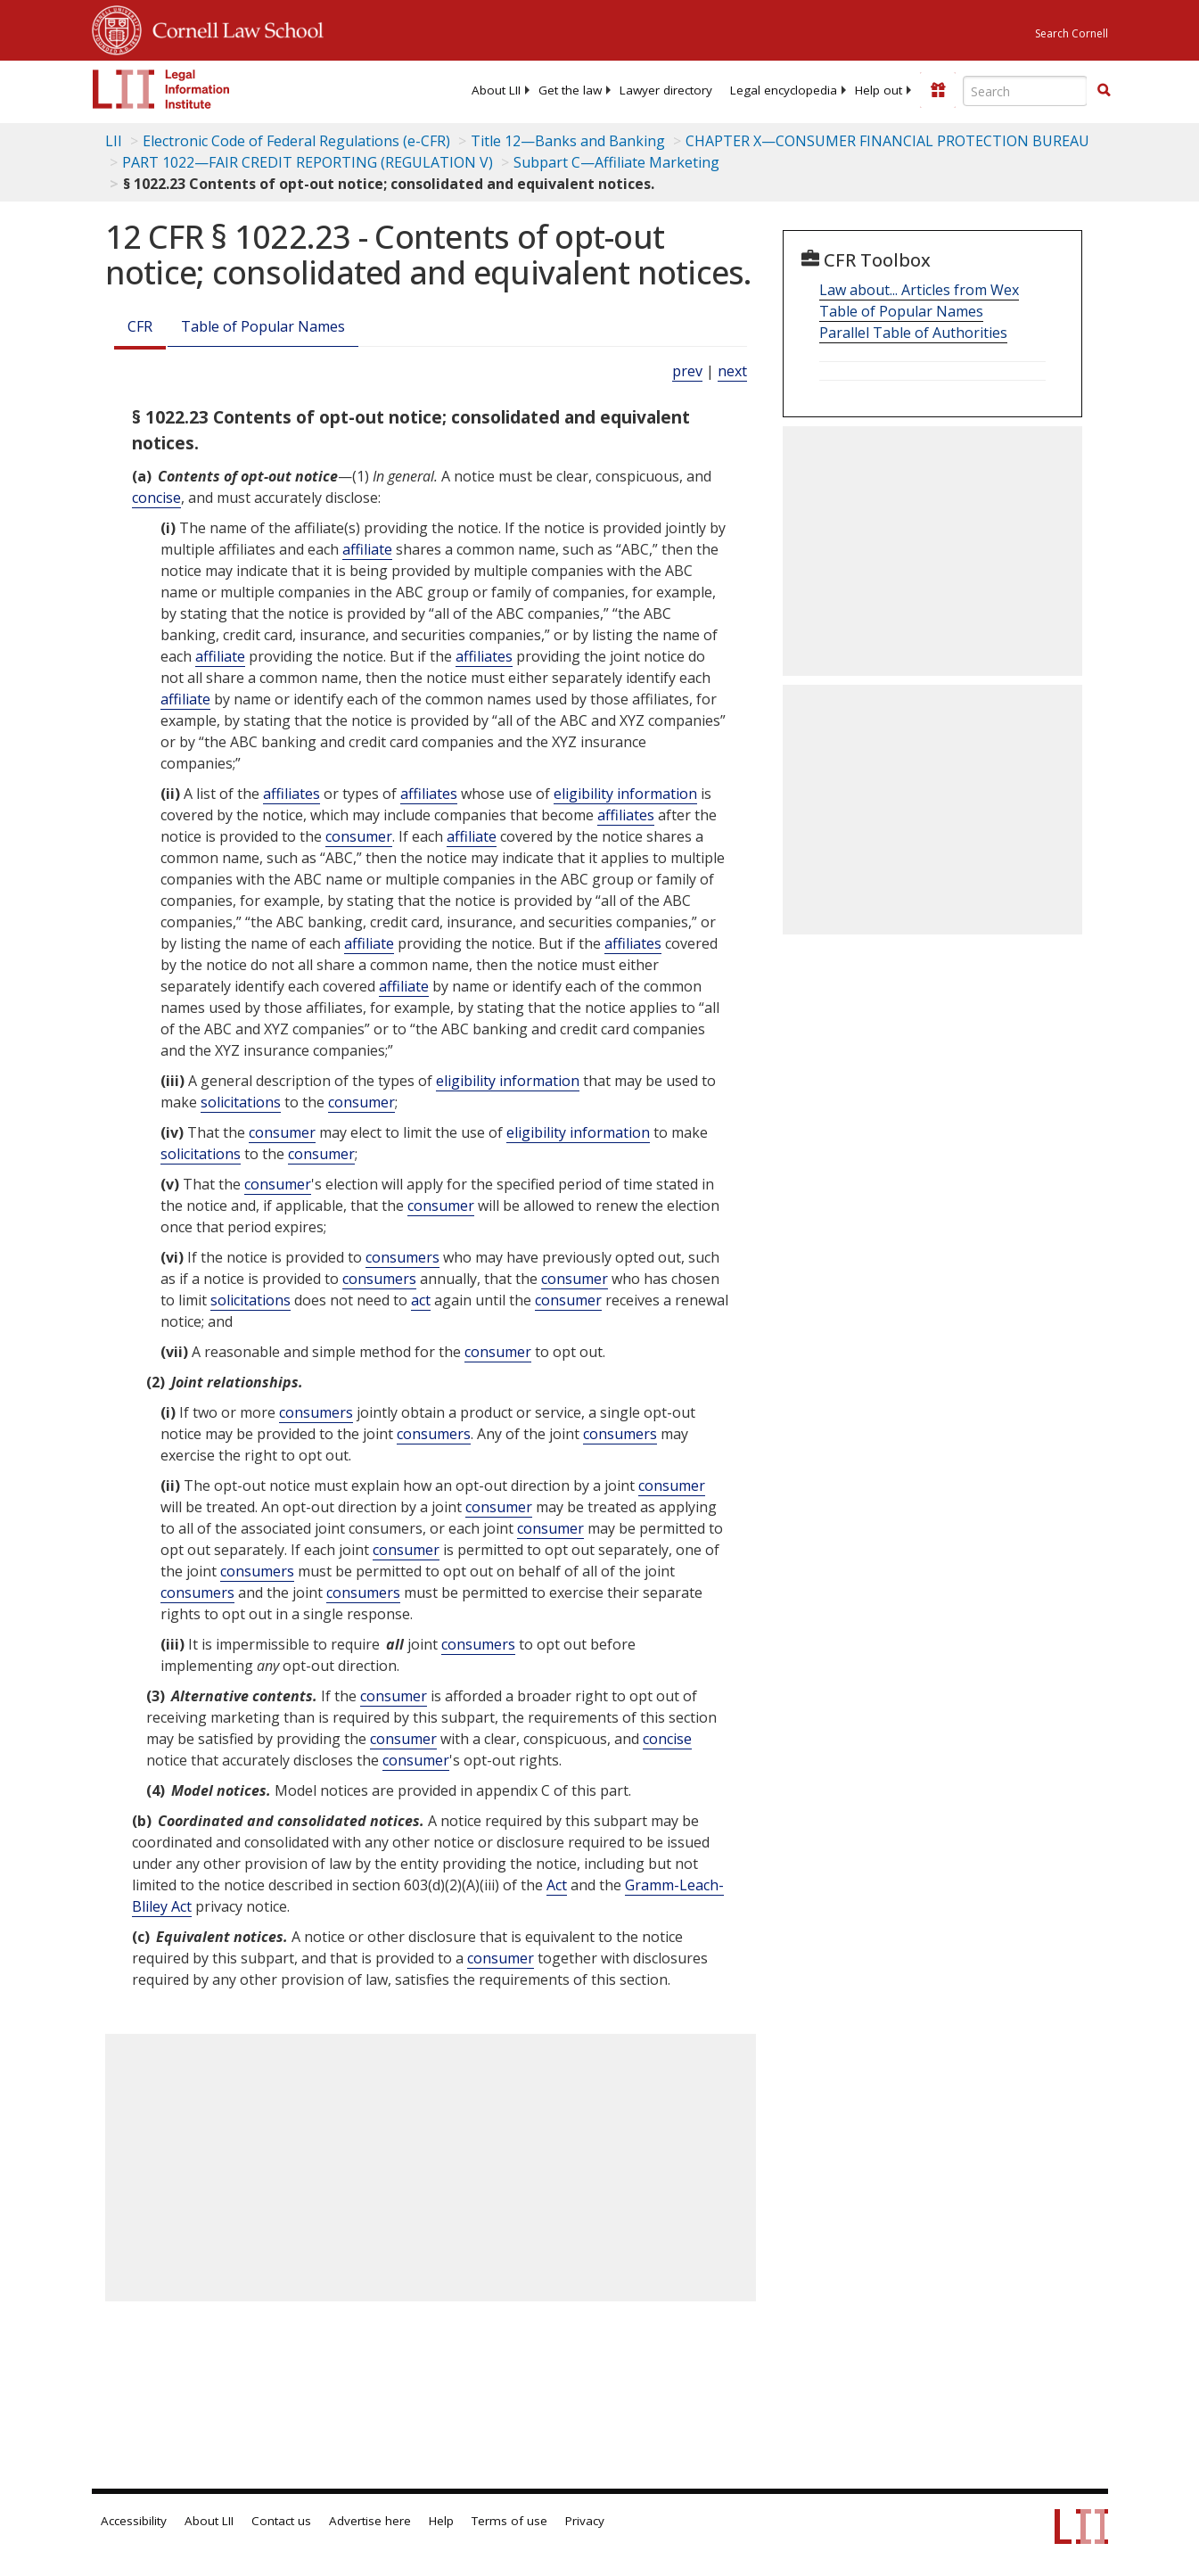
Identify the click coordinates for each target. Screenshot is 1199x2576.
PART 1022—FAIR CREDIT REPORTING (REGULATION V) (307, 162)
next (732, 371)
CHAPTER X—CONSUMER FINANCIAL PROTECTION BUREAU (887, 141)
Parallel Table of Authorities (913, 332)
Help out (878, 90)
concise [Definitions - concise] (156, 497)
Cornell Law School (233, 27)
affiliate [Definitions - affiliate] (367, 549)
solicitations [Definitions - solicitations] (241, 1102)
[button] (1103, 90)
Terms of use (509, 2521)
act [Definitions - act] (421, 1300)
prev (687, 371)
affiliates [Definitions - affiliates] (484, 656)
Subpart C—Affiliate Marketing (616, 162)
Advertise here (370, 2521)
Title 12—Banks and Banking (568, 141)
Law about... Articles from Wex (919, 290)
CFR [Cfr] (139, 326)
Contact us (281, 2521)
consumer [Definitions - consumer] (358, 836)
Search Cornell (1071, 33)
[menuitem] (496, 90)
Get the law (570, 90)
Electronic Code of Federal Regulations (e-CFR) (296, 141)
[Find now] (1104, 91)
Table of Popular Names (263, 326)
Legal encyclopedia (783, 90)
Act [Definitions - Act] (556, 1885)
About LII (496, 90)
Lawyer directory (666, 90)
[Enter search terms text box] (1025, 91)
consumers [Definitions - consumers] (402, 1257)
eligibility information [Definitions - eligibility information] (625, 793)
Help (441, 2521)
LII (113, 141)
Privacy (584, 2521)
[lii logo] (161, 89)
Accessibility (134, 2521)
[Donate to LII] (938, 90)
